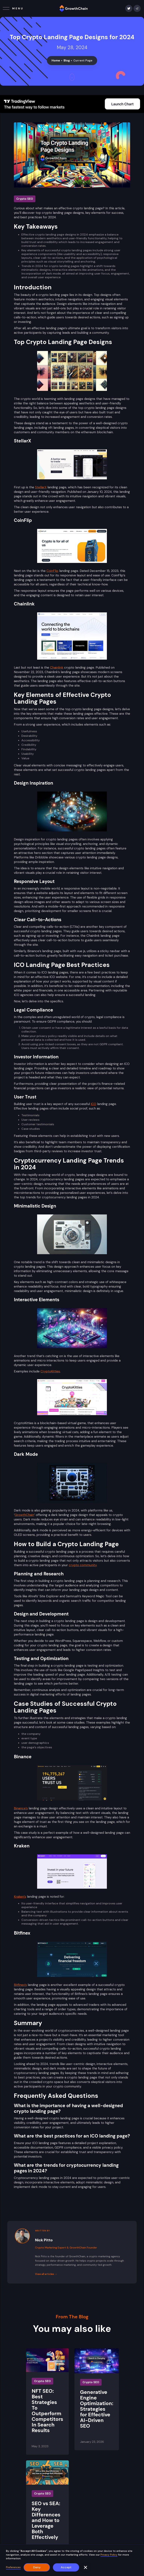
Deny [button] (36, 2567)
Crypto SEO (24, 199)
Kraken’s (20, 1896)
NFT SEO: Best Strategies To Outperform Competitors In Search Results (47, 2410)
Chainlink (56, 667)
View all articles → (46, 2274)
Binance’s (21, 1808)
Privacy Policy (108, 2554)
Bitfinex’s (20, 1985)
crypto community (83, 1565)
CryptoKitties (50, 1371)
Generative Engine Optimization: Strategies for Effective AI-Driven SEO (96, 2409)
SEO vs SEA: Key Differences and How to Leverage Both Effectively (46, 2520)
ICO (93, 1104)
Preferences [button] (13, 2567)
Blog (67, 60)
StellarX (40, 487)
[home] (74, 8)
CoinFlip (52, 571)
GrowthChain (24, 1515)
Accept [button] (66, 2567)
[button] (85, 2567)
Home (56, 60)
